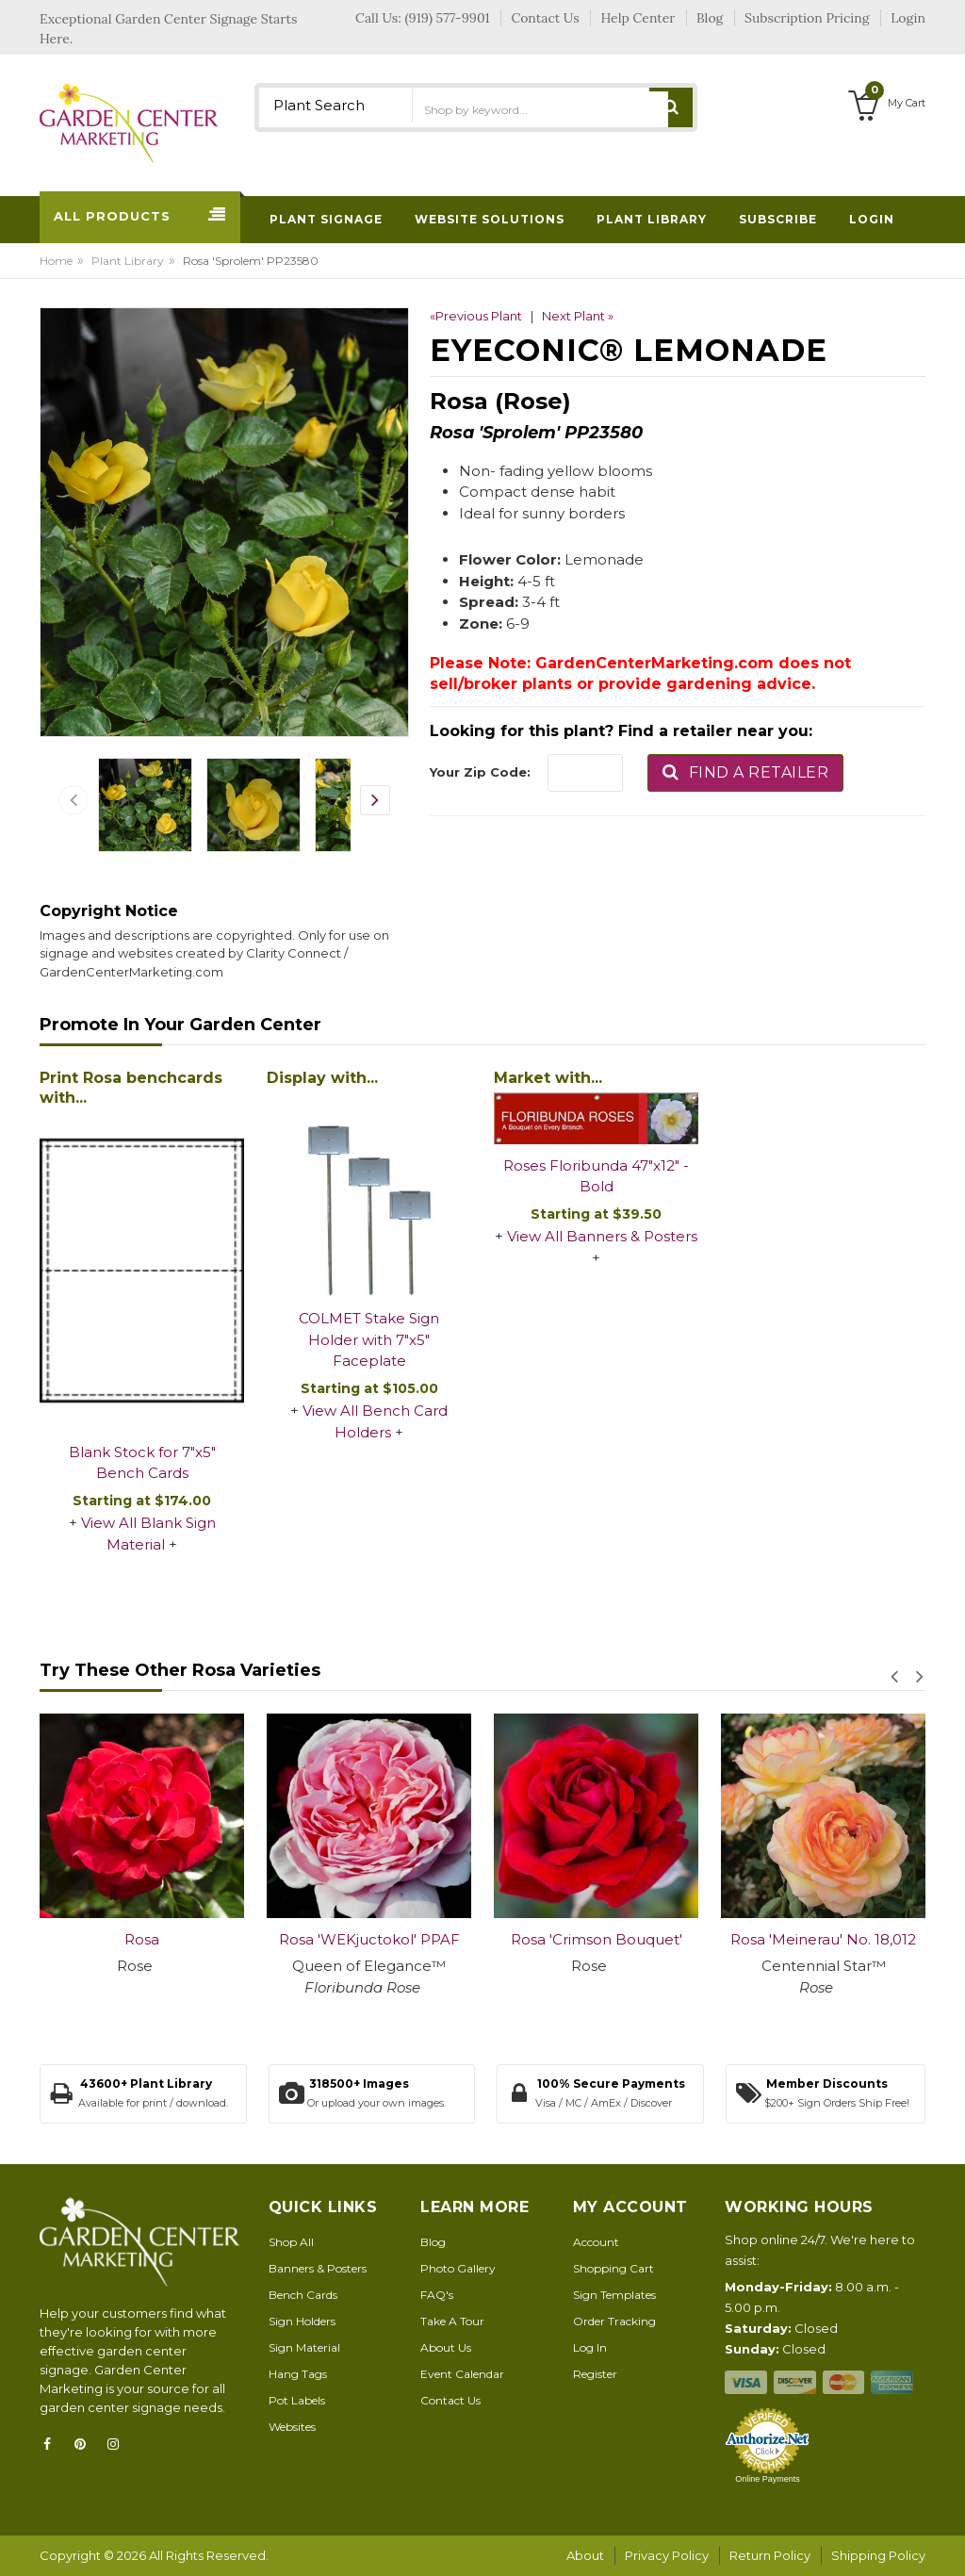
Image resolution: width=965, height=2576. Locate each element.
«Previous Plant (476, 315)
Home (56, 261)
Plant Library (127, 261)
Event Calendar (462, 2374)
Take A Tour (452, 2321)
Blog (433, 2242)
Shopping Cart (613, 2268)
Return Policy (769, 2555)
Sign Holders (302, 2321)
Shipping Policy (878, 2555)
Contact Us (450, 2400)
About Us (445, 2347)
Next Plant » (577, 315)
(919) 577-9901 (447, 17)
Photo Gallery (458, 2268)
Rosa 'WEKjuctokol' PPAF (369, 1939)
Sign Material (304, 2347)
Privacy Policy (667, 2555)
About (585, 2555)
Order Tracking (614, 2321)
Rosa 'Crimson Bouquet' (596, 1939)
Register (595, 2374)
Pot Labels (297, 2400)
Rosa (141, 1939)
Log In (590, 2347)
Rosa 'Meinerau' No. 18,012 (823, 1939)
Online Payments (767, 2479)
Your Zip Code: (480, 771)
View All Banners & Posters (602, 1236)
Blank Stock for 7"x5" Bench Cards (142, 1463)
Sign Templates (614, 2295)
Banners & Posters (318, 2268)
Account (596, 2242)
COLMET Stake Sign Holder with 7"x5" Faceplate (369, 1339)
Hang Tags (298, 2374)
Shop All (291, 2242)
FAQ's (436, 2295)
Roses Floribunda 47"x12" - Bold (596, 1176)
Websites (292, 2427)
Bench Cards (303, 2295)
